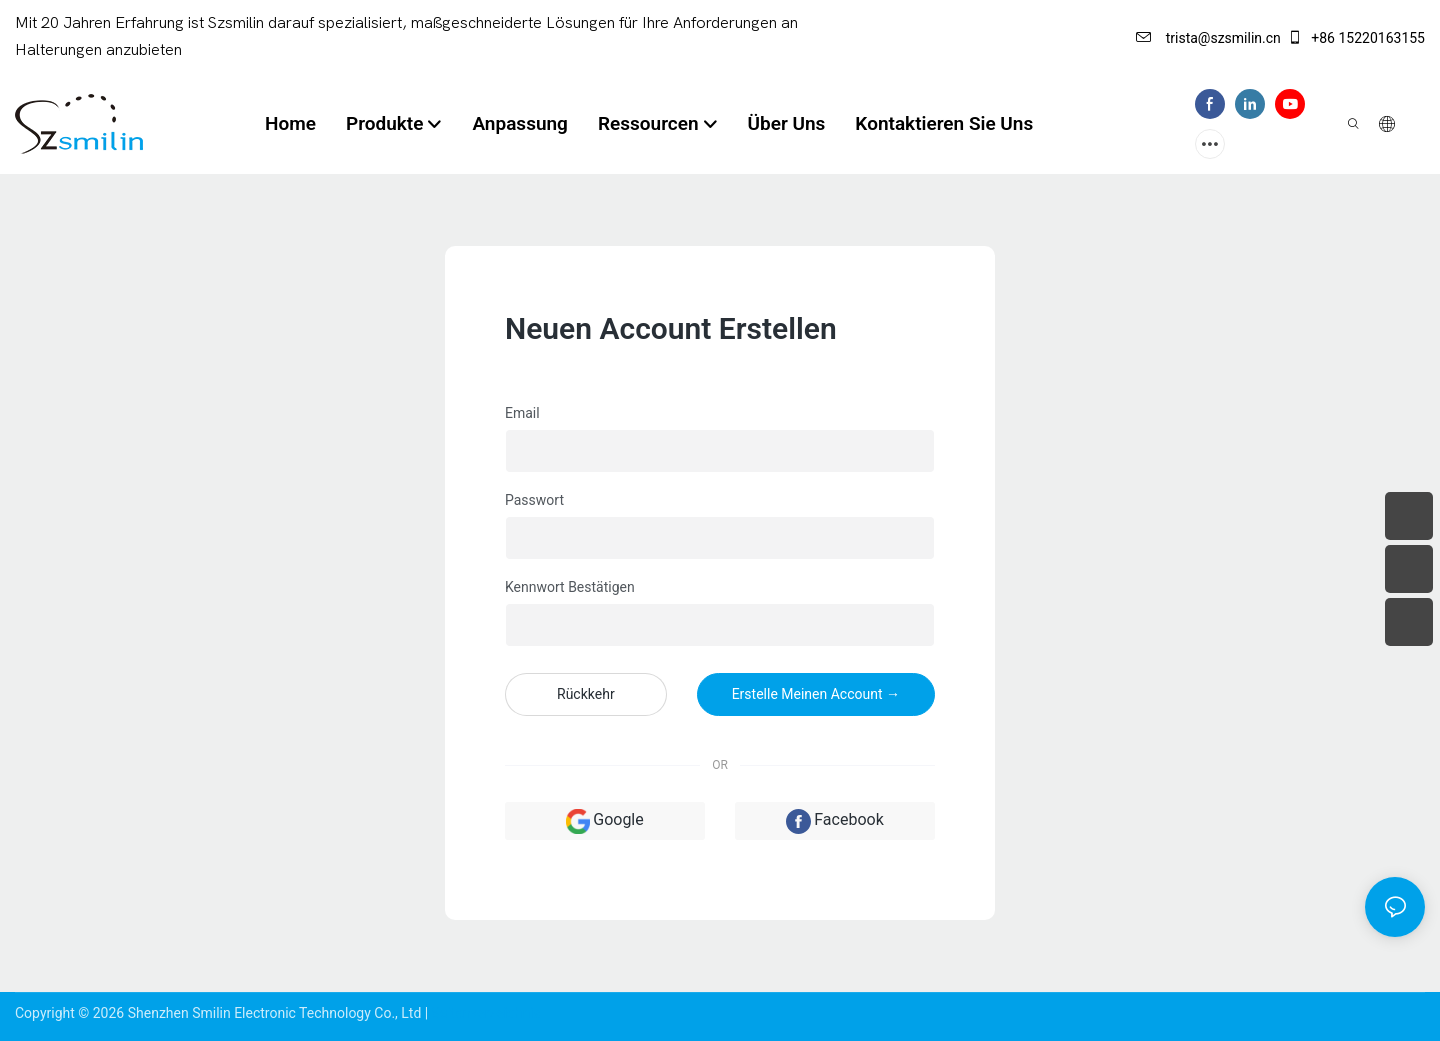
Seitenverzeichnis (486, 1013)
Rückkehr (586, 694)
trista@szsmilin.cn (1208, 38)
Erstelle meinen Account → (816, 694)
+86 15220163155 (1356, 38)
